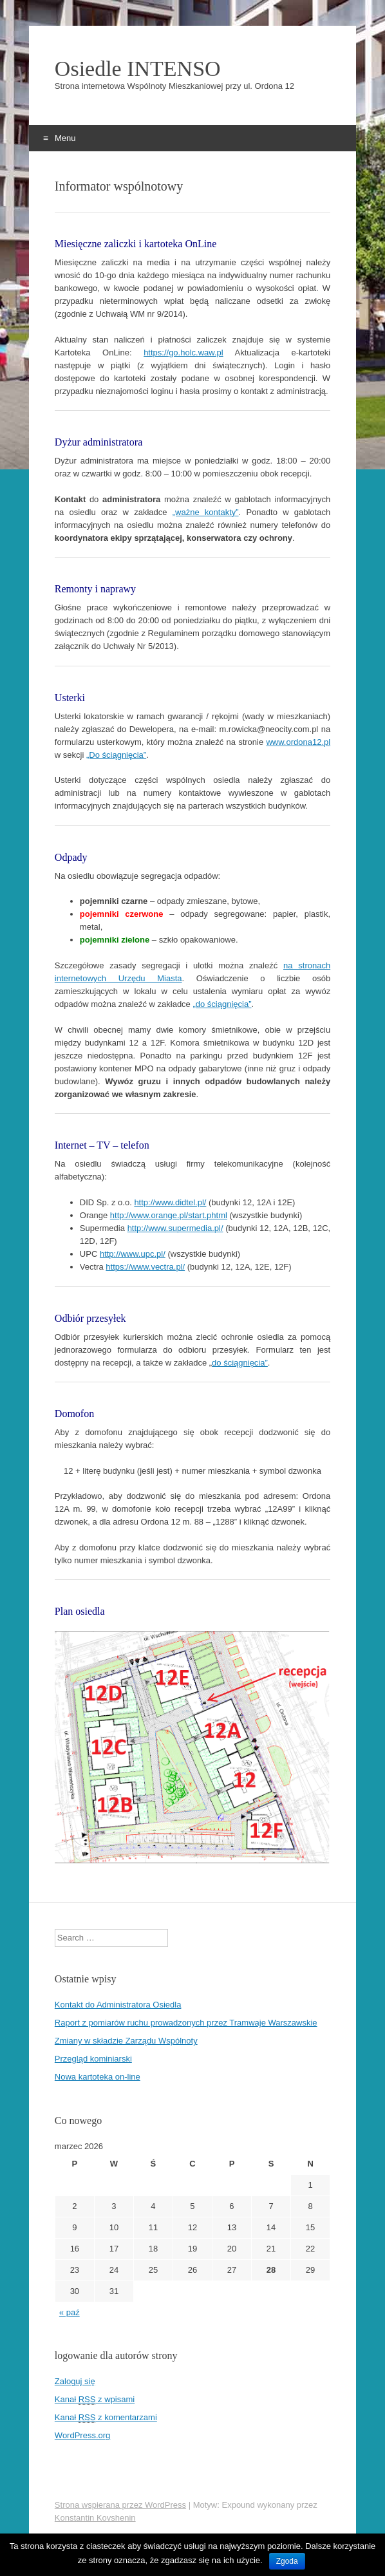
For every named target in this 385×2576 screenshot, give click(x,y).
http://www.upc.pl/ (132, 1254)
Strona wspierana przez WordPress (120, 2505)
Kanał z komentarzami (106, 2417)
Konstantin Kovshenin (95, 2518)
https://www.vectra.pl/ (145, 1267)
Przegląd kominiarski (93, 2059)
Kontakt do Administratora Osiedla (118, 2004)
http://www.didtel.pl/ (170, 1202)
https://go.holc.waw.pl (183, 352)
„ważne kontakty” (206, 512)
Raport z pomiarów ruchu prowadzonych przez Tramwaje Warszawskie (186, 2022)
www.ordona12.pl (298, 742)
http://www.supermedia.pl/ (175, 1228)
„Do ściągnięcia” (116, 755)
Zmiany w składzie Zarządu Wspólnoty (126, 2040)
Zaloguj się (75, 2381)
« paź (69, 2312)
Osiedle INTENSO (138, 69)
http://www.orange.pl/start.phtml (168, 1215)
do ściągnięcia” (240, 1363)
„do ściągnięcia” (221, 1004)
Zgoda (287, 2561)
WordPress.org (82, 2435)
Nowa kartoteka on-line (97, 2077)
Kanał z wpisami (95, 2399)
